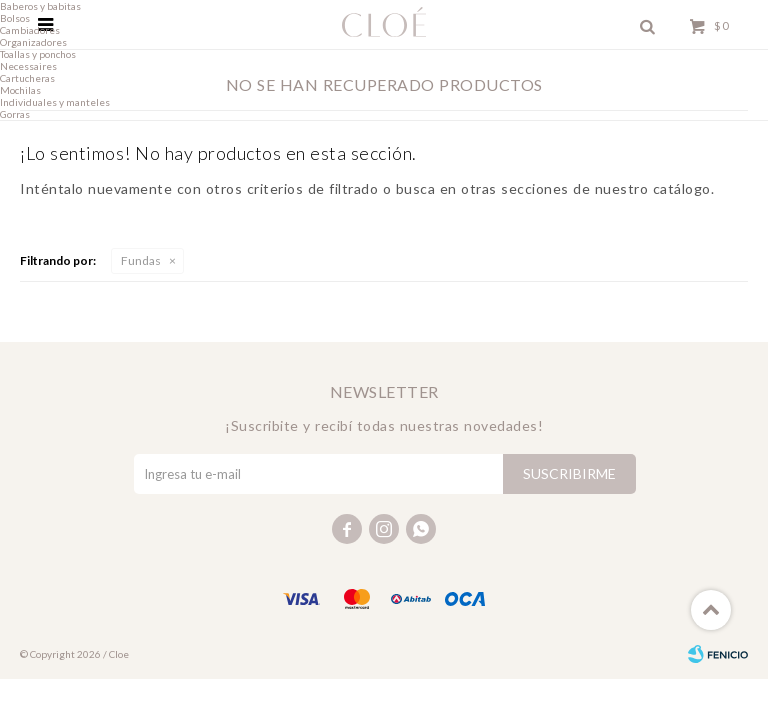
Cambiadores (30, 30)
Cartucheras (27, 78)
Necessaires (28, 66)
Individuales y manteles (55, 102)
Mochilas (20, 90)
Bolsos (15, 18)
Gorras (15, 114)
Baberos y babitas (40, 6)
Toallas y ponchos (38, 54)
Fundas (141, 260)
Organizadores (33, 42)
